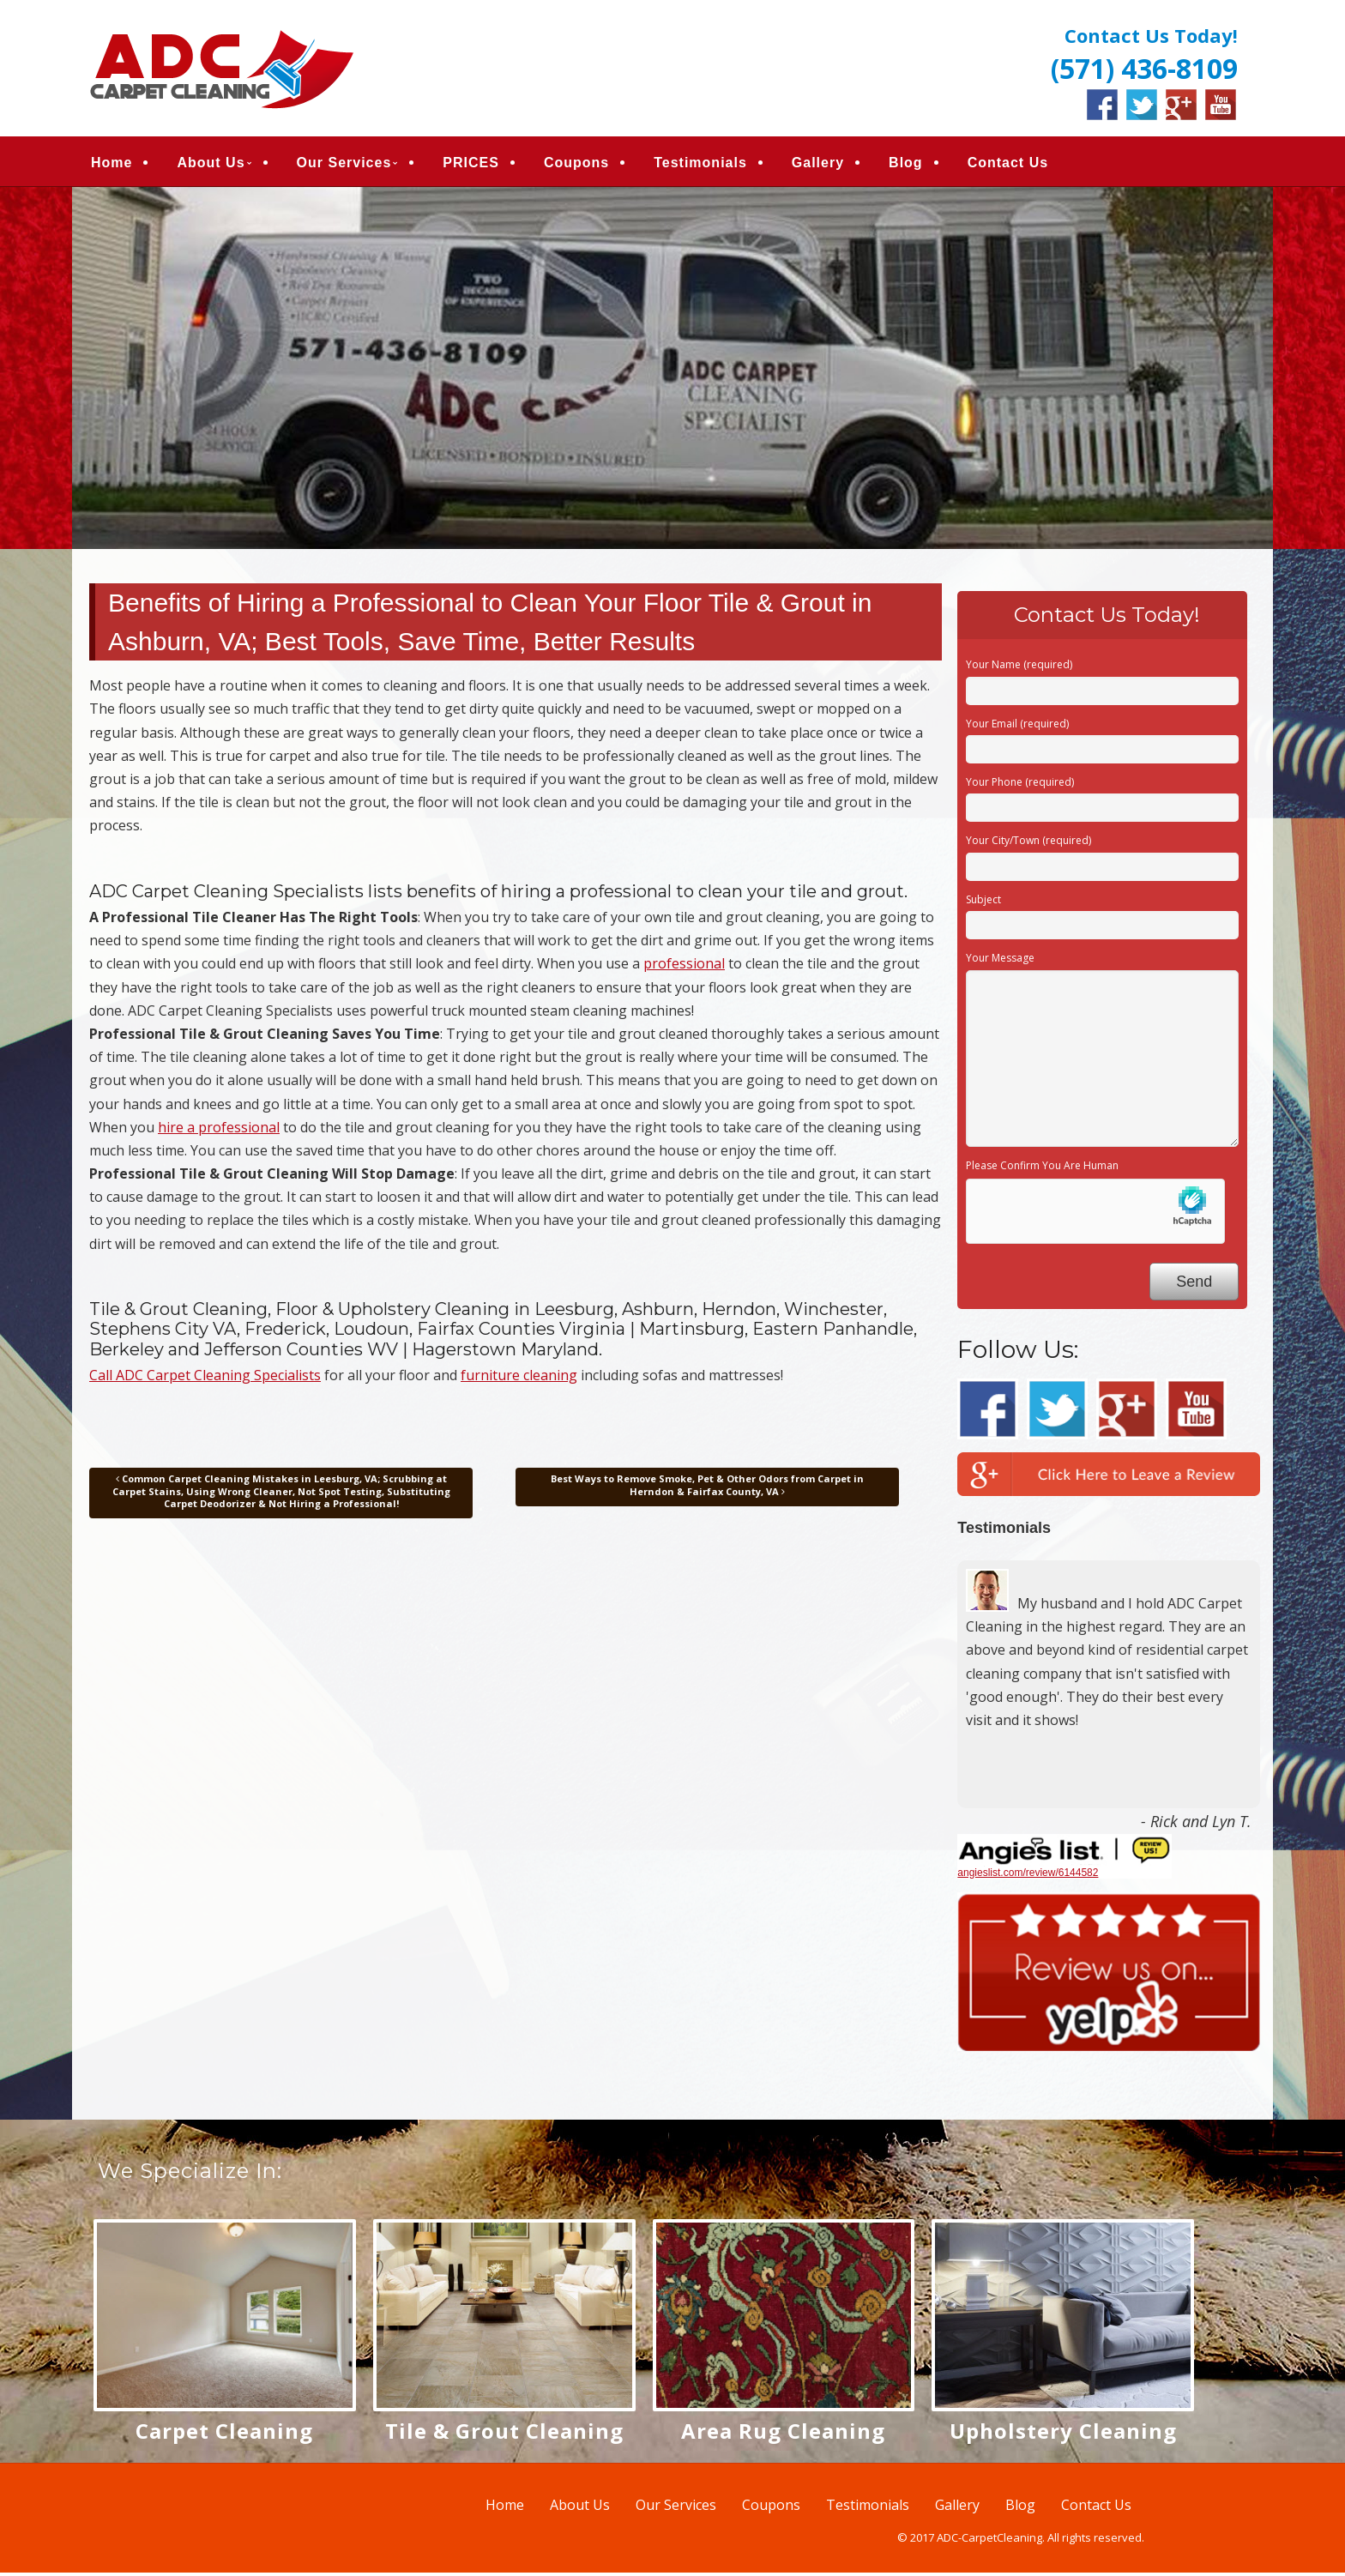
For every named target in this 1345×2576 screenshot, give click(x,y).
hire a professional (219, 1130)
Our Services (344, 164)
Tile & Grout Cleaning (504, 2434)
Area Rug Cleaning (783, 2434)
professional (684, 967)
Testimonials (700, 164)
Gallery (818, 164)
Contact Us (1008, 164)
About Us (210, 164)
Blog (906, 164)
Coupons (576, 164)
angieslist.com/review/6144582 (1027, 1876)
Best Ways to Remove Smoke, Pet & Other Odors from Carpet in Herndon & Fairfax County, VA (707, 1488)
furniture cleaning (519, 1378)
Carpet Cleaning (224, 2434)
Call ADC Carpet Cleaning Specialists (205, 1378)
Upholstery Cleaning (1063, 2434)
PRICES (471, 164)
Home (111, 164)
